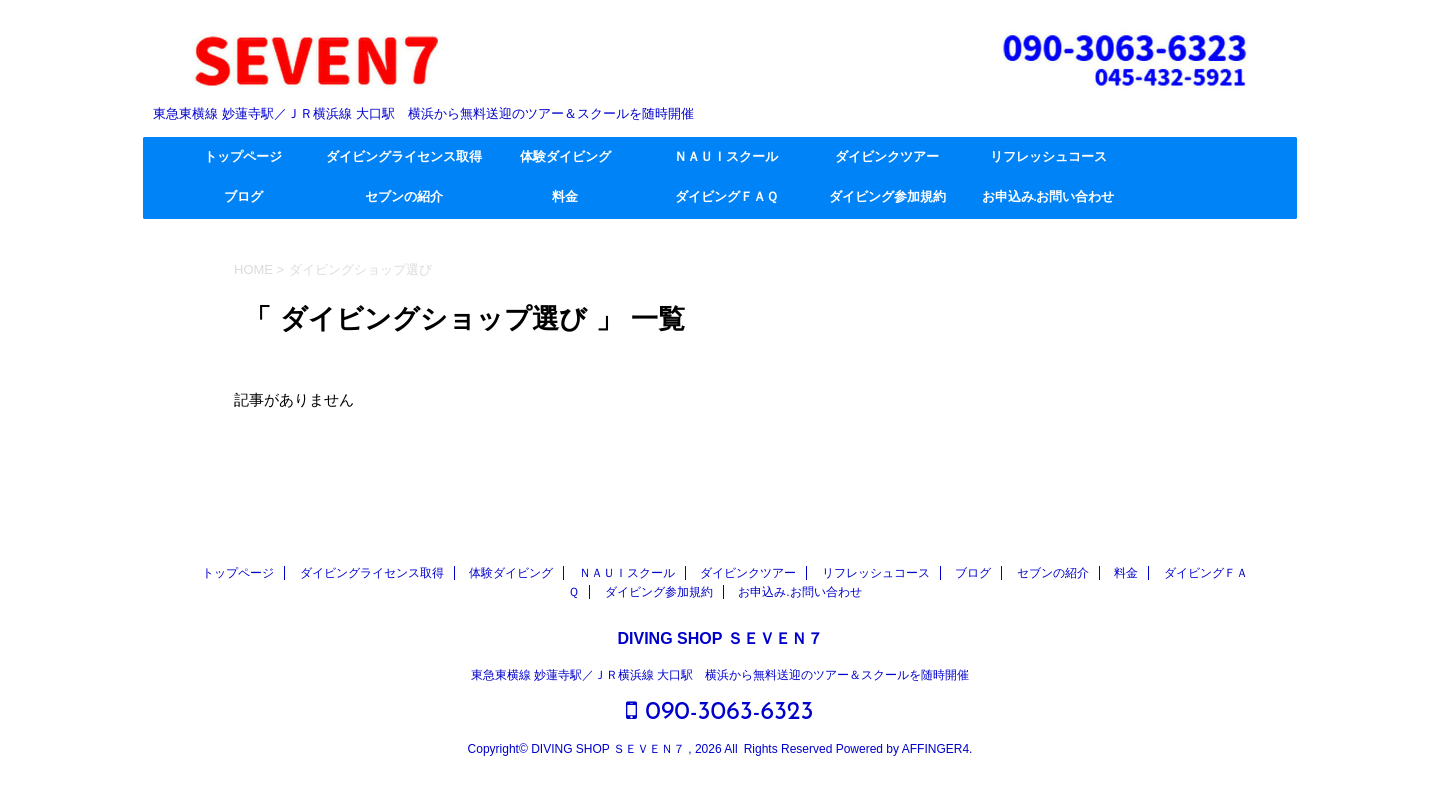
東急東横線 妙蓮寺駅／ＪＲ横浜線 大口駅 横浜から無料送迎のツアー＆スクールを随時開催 (720, 675)
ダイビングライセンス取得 (404, 157)
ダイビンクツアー (887, 157)
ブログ (243, 197)
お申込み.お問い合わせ (1048, 197)
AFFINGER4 (935, 749)
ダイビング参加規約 (887, 197)
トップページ (243, 157)
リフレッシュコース (1048, 157)
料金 (565, 197)
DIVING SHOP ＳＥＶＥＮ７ (719, 638)
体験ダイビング (565, 157)
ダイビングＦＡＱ (726, 197)
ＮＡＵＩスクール (726, 157)
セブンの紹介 (404, 197)
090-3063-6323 (719, 711)
